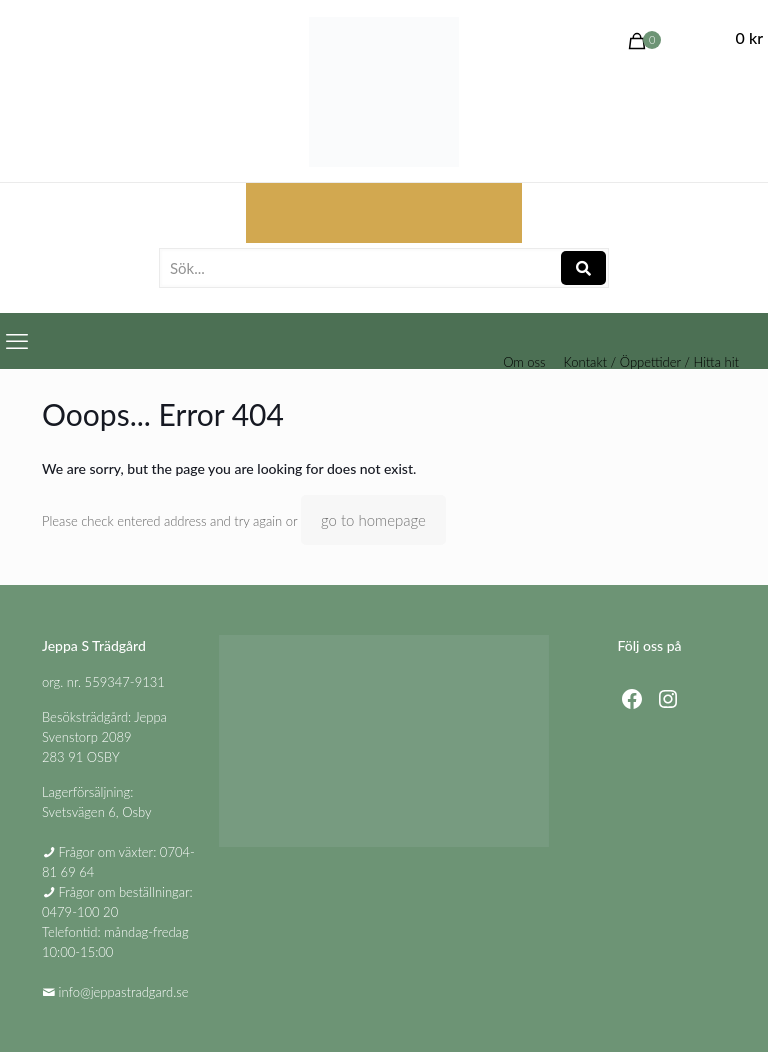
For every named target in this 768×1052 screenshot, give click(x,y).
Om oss (524, 362)
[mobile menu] (17, 341)
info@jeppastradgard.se (124, 992)
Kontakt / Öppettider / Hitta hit (651, 362)
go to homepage (373, 520)
